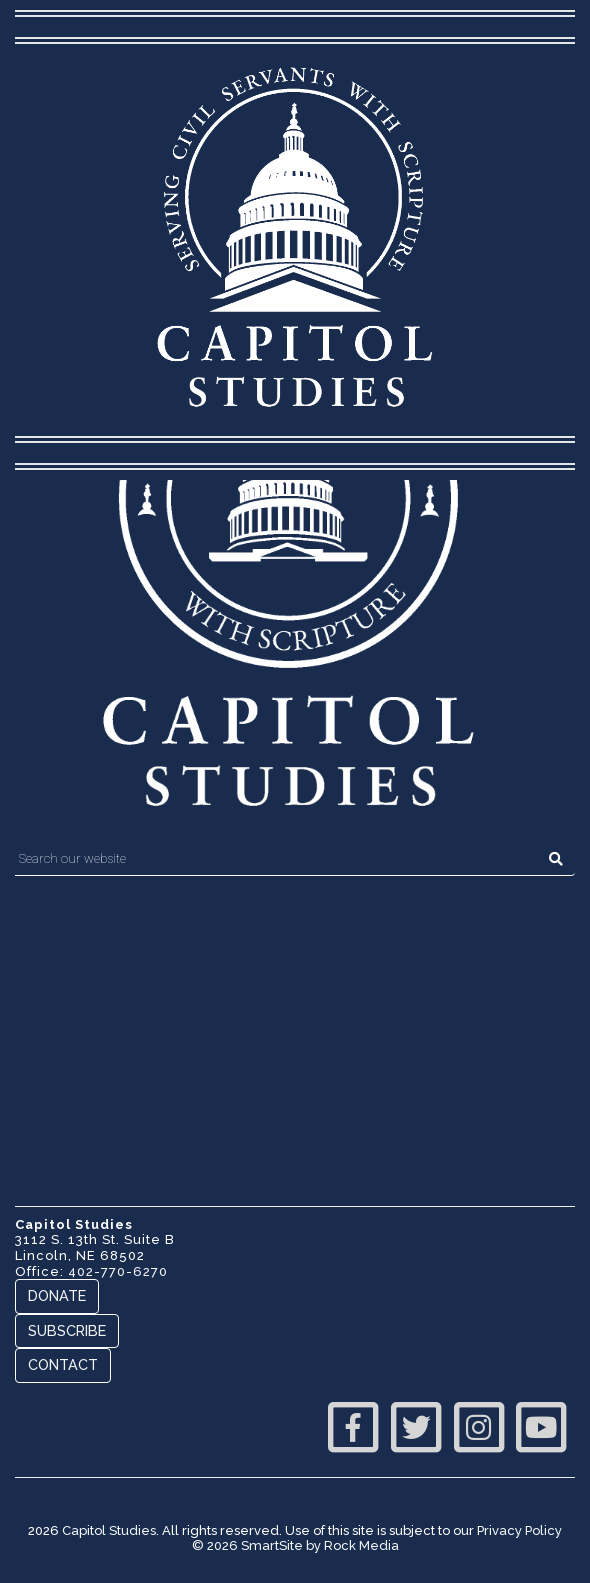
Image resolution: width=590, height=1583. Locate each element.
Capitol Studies (109, 1530)
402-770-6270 (118, 1271)
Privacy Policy (519, 1530)
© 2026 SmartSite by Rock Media (295, 1545)
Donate (57, 1295)
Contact (63, 1364)
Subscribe (67, 1330)
